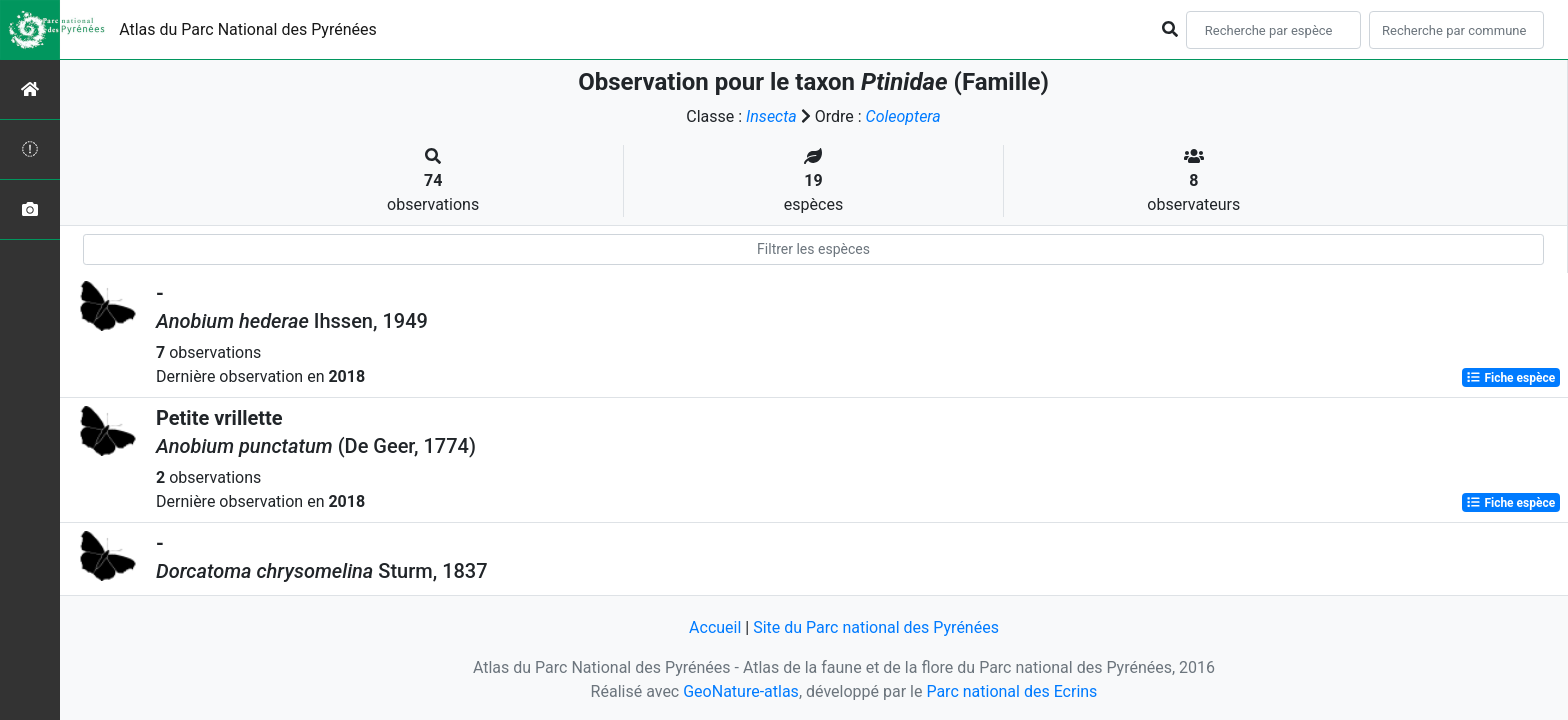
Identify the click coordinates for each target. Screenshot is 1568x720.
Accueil (715, 627)
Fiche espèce (1510, 378)
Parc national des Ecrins (1011, 691)
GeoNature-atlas (741, 691)
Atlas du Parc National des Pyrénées (248, 29)
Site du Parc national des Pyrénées (876, 627)
